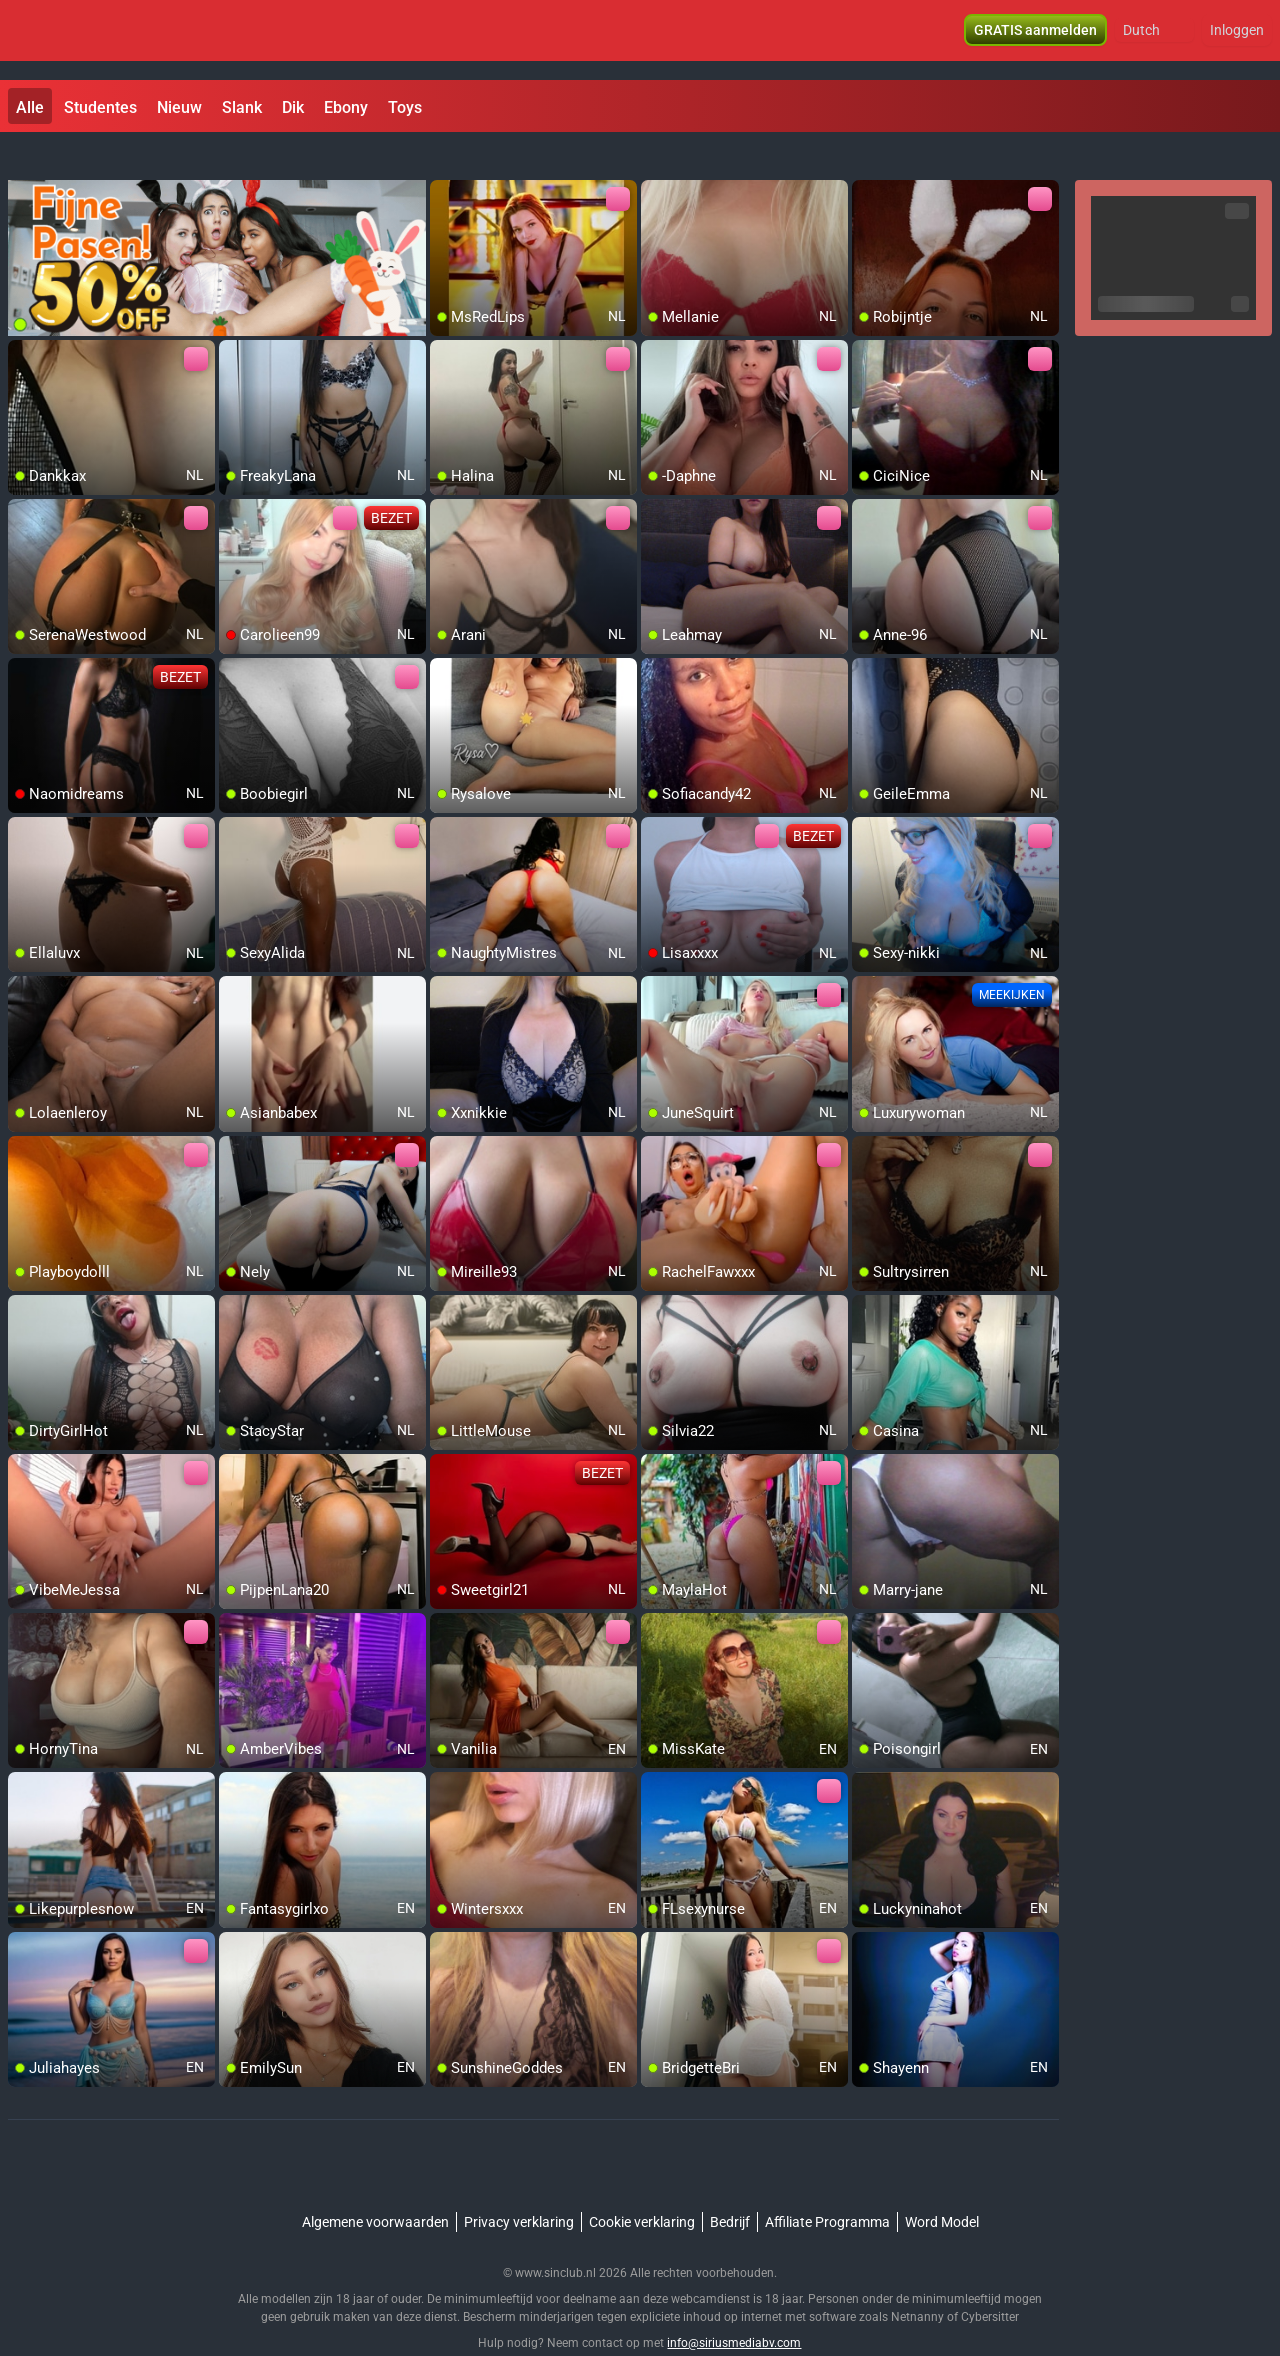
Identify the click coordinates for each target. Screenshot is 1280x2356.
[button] (1154, 40)
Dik (293, 107)
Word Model (942, 2186)
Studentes (100, 107)
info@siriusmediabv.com (734, 2307)
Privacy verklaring (519, 2186)
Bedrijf (730, 2186)
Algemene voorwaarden (375, 2186)
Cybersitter (990, 2281)
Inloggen (1237, 40)
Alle (30, 107)
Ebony (346, 107)
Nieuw (179, 107)
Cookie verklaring (642, 2186)
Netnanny (919, 2281)
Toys (405, 107)
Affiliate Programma (827, 2186)
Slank (242, 107)
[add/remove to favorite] (446, 160)
